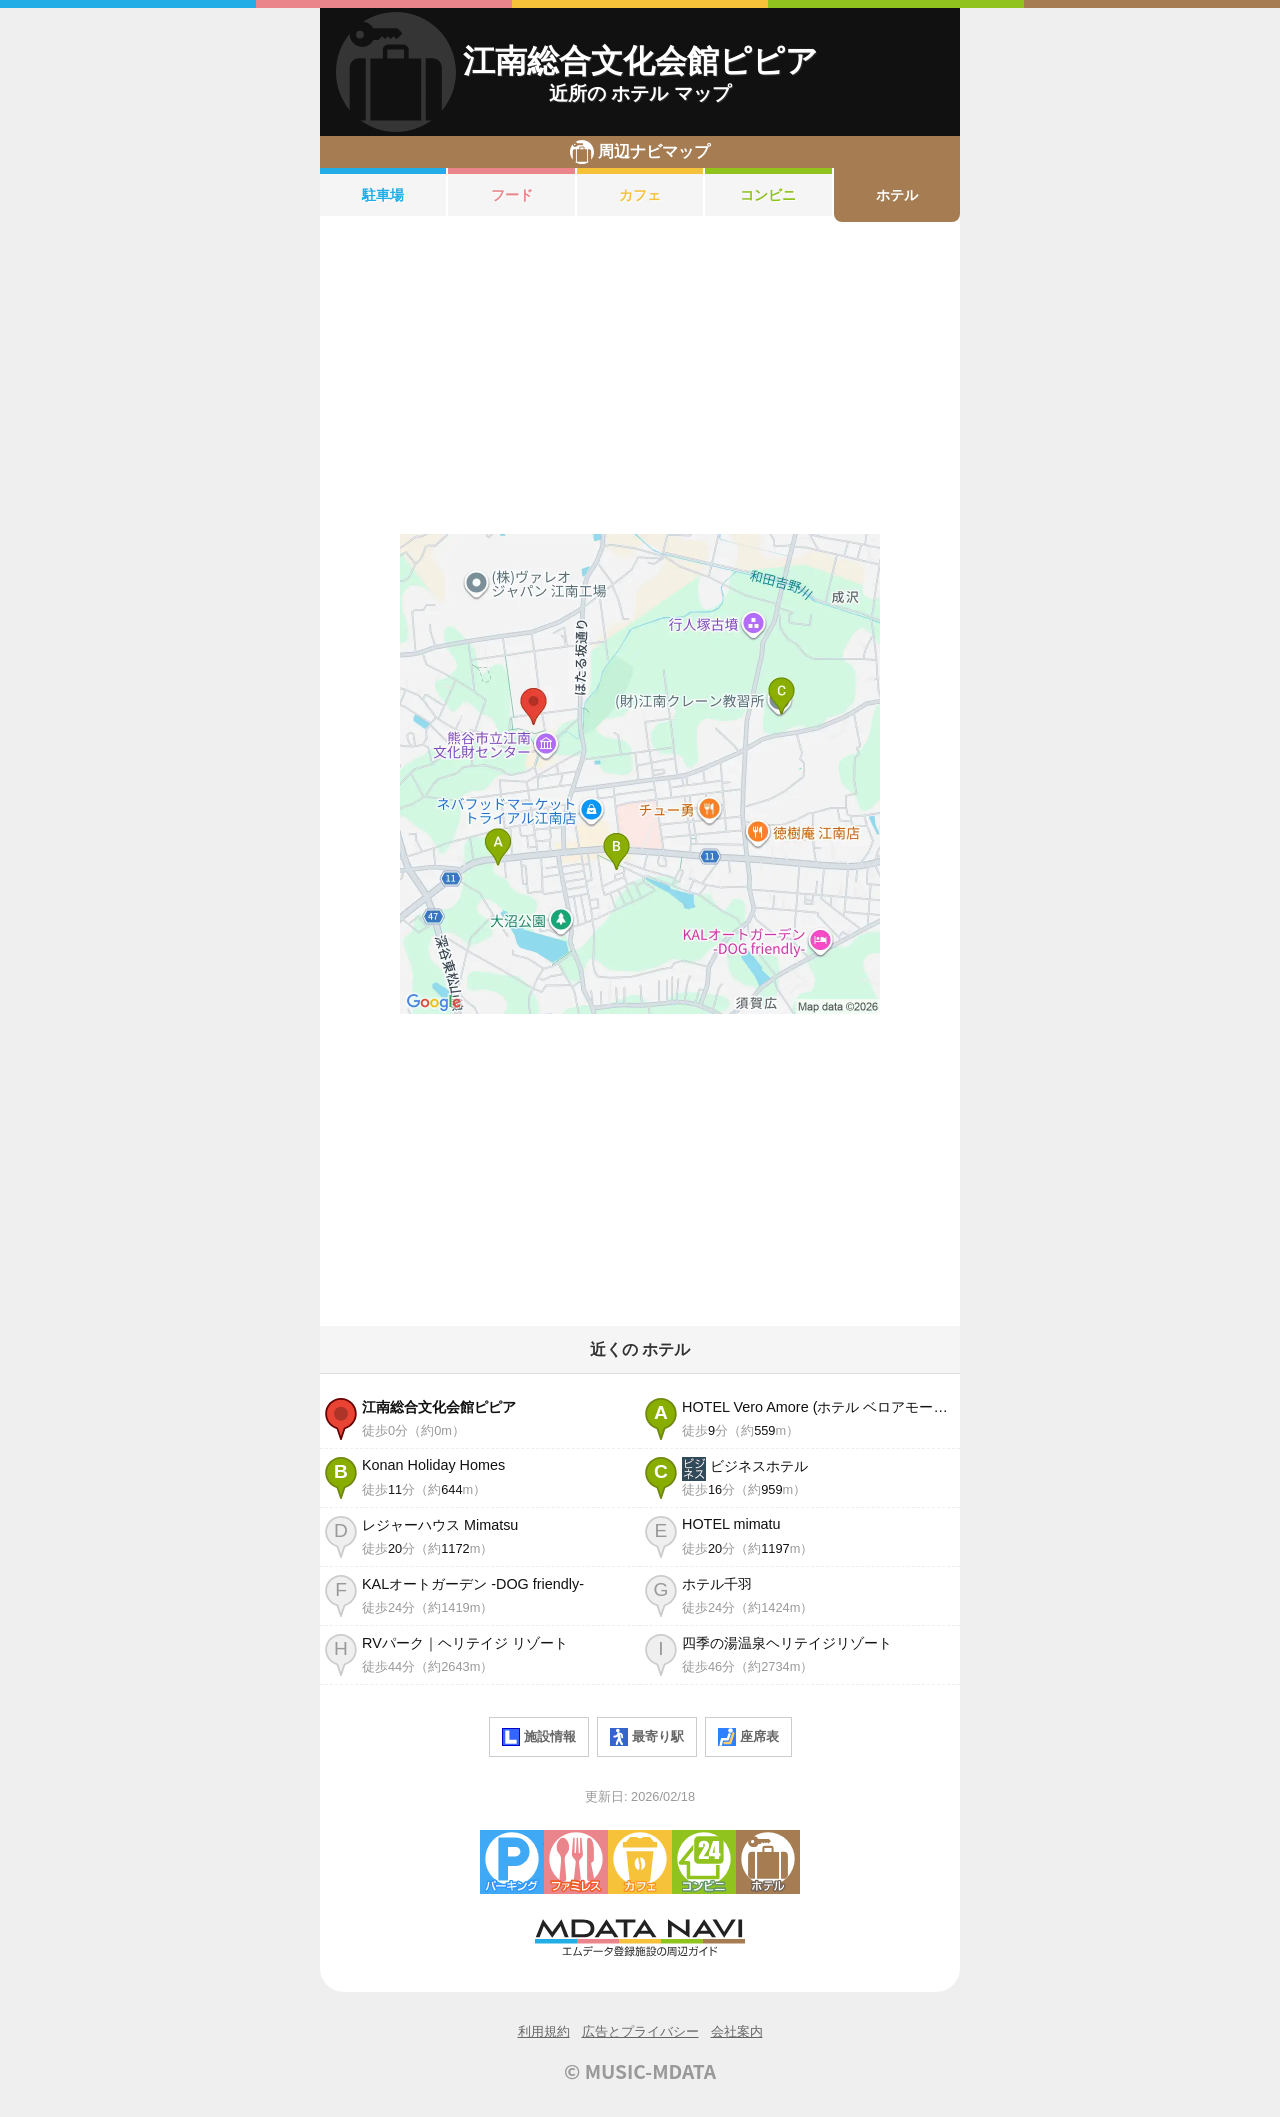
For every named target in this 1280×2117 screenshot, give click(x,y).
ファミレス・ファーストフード (576, 1862)
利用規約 (544, 2031)
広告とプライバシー (640, 2031)
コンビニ (768, 195)
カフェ (640, 195)
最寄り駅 (647, 1737)
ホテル (897, 195)
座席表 (748, 1737)
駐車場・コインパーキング (512, 1862)
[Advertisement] (640, 378)
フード (512, 195)
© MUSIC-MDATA (640, 2071)
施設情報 (539, 1737)
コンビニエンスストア (704, 1862)
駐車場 (383, 195)
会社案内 (737, 2031)
